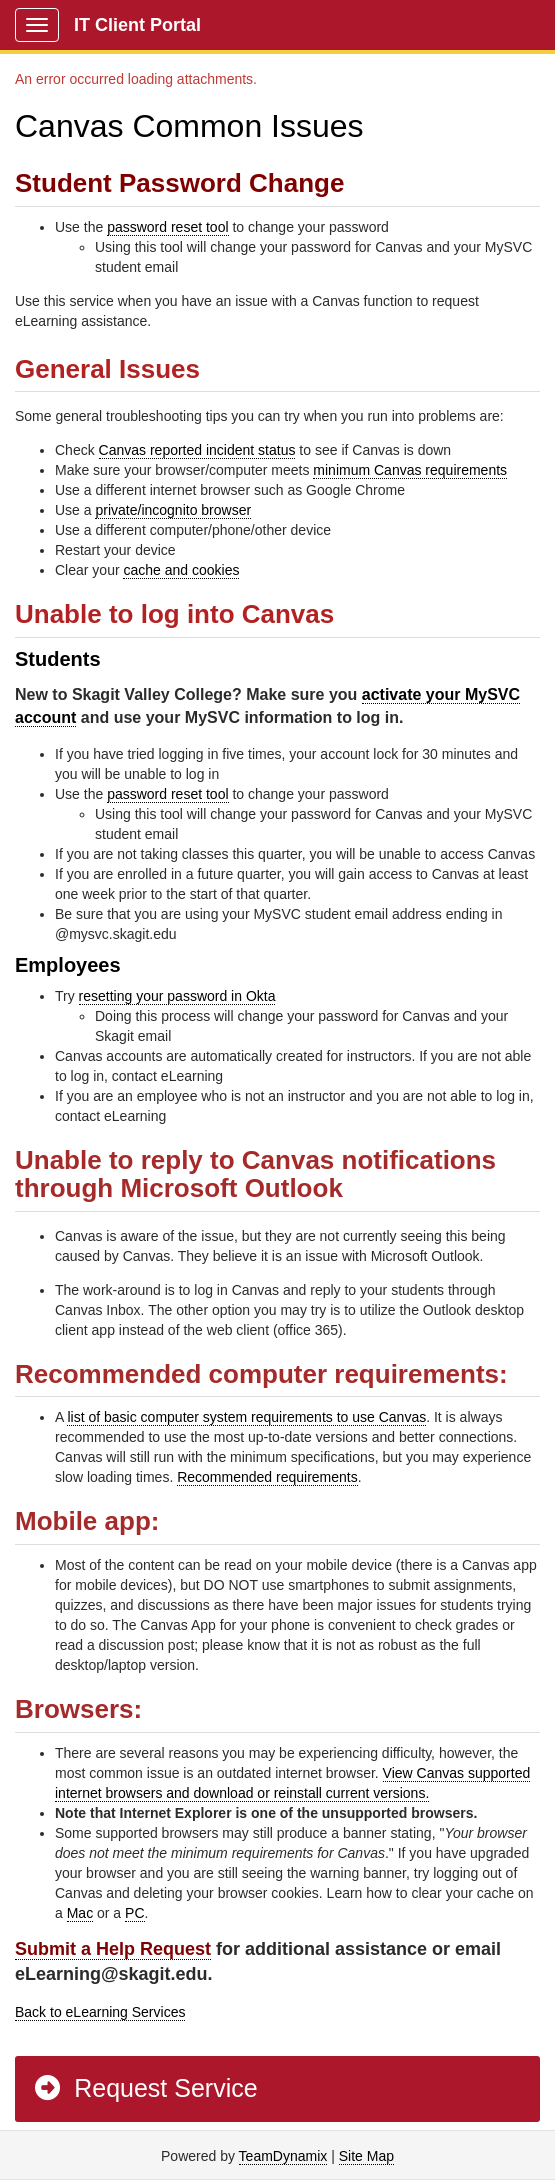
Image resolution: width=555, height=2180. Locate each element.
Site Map (366, 2156)
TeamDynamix (283, 2156)
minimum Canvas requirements (410, 470)
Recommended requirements (267, 1477)
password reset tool (167, 227)
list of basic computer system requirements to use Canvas (246, 1417)
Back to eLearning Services (100, 2012)
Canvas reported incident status (197, 450)
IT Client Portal (137, 25)
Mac (80, 1913)
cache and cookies (181, 570)
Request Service (145, 2088)
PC (134, 1913)
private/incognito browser (173, 510)
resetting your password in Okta (177, 996)
